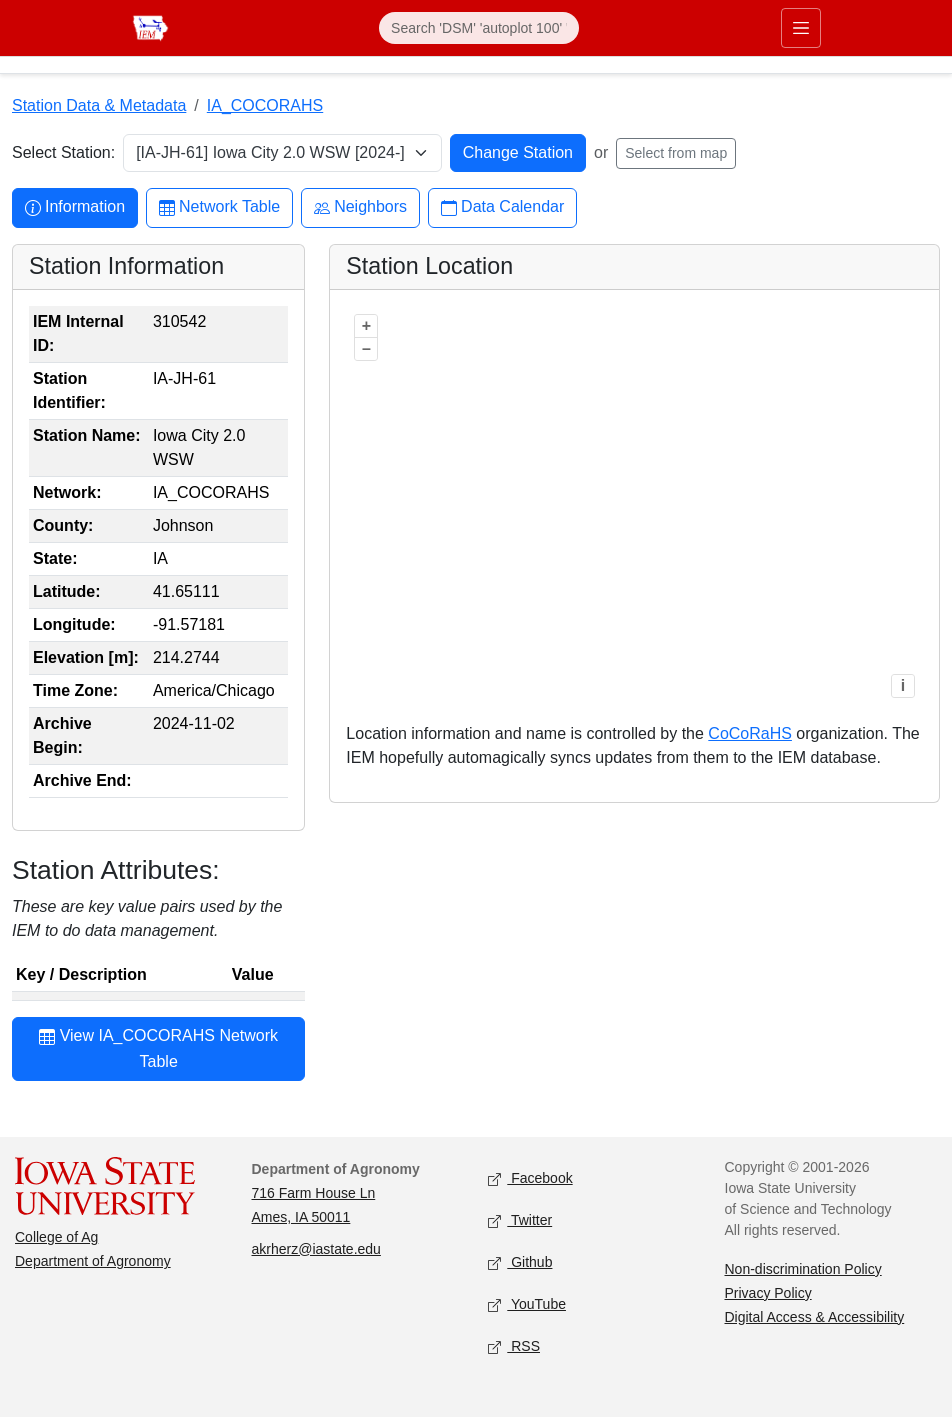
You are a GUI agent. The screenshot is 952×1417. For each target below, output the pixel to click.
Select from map (676, 153)
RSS (514, 1346)
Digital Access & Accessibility (815, 1317)
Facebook (530, 1178)
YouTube (527, 1304)
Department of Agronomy (93, 1261)
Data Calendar (502, 207)
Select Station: (63, 152)
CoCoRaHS (750, 733)
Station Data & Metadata (99, 105)
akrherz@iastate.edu (316, 1249)
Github (520, 1262)
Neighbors (360, 207)
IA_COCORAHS (265, 105)
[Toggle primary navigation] (801, 28)
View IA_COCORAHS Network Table (158, 1048)
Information (75, 207)
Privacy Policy (768, 1293)
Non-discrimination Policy (803, 1269)
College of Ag (56, 1237)
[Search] (479, 28)
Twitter (520, 1220)
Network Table (219, 207)
